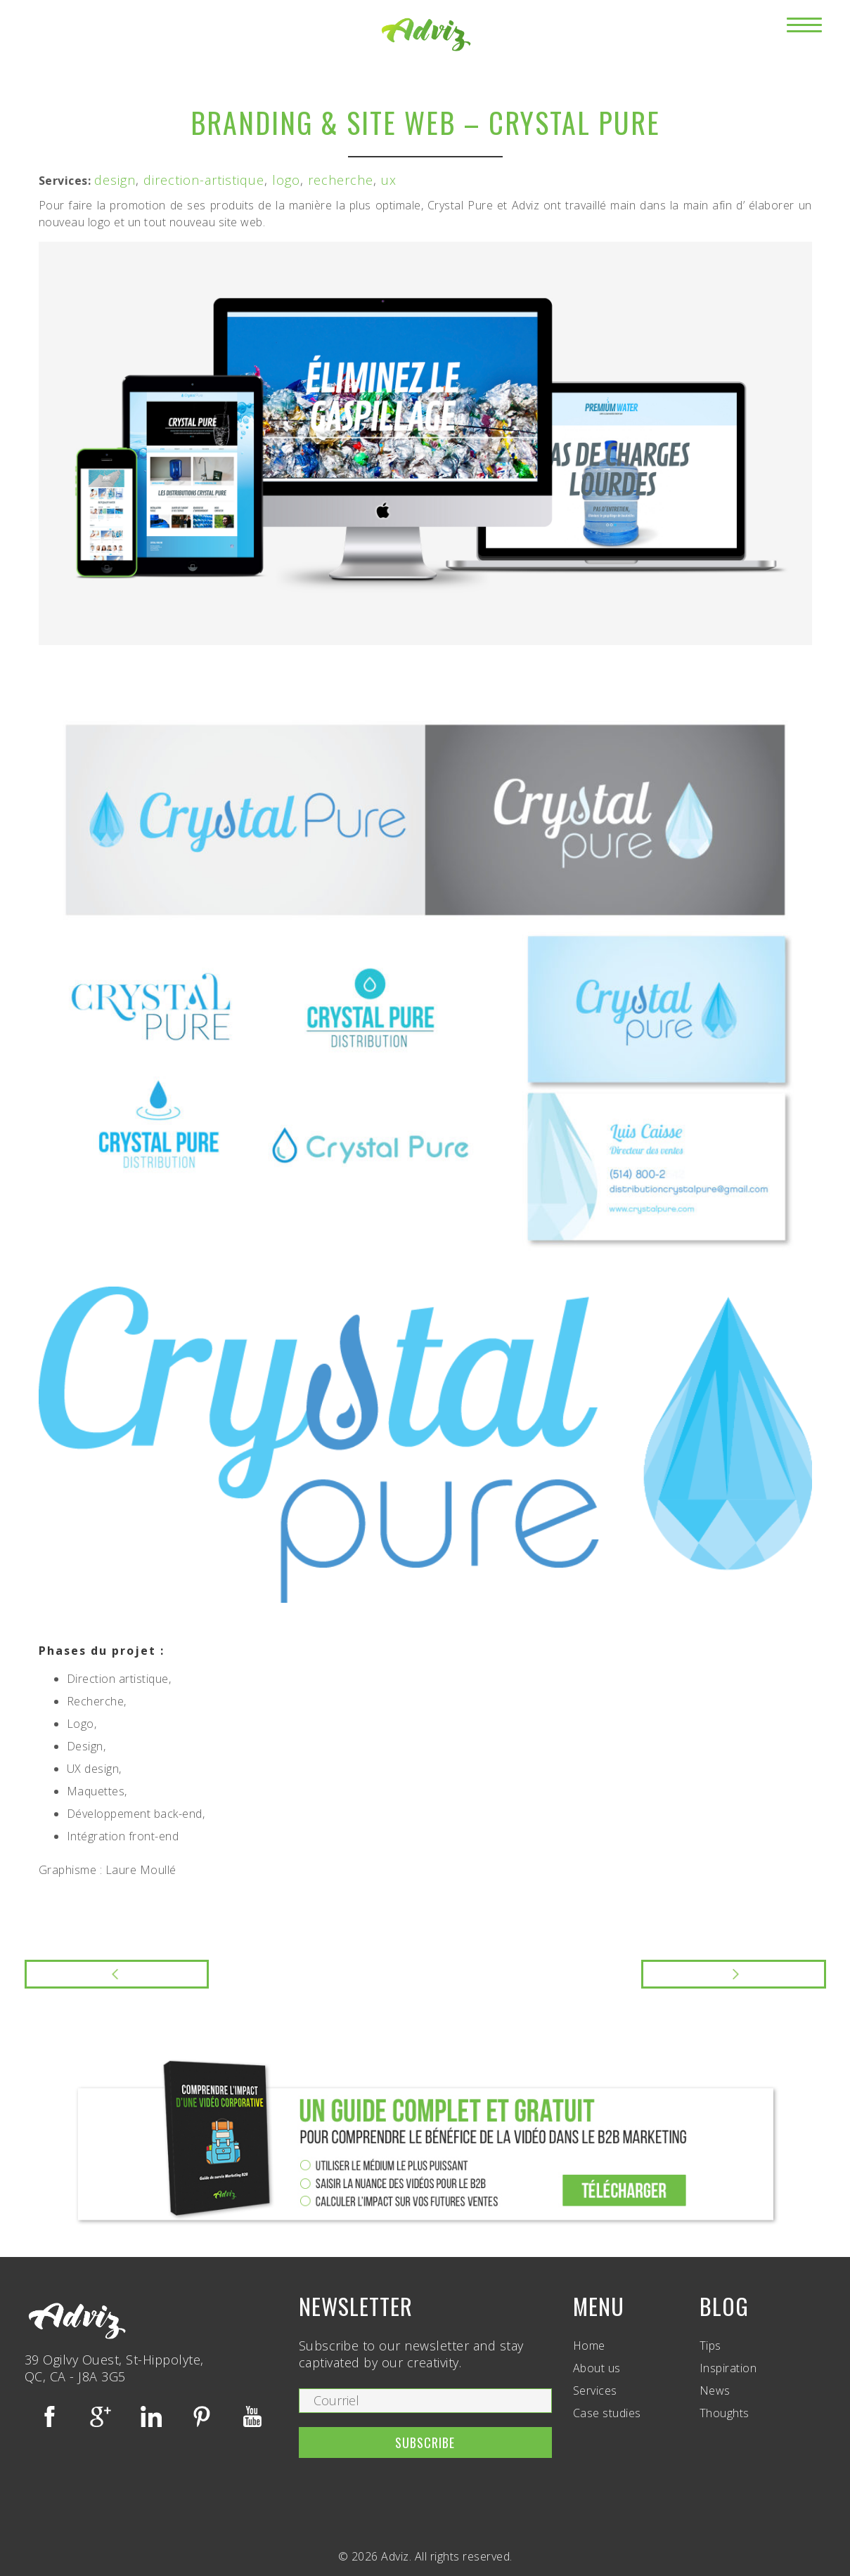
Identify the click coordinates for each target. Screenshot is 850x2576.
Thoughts (724, 2413)
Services (595, 2390)
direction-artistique (203, 179)
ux (389, 179)
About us (597, 2368)
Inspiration (728, 2368)
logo (286, 179)
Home (589, 2345)
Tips (710, 2345)
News (715, 2390)
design (115, 179)
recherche (340, 179)
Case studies (607, 2413)
